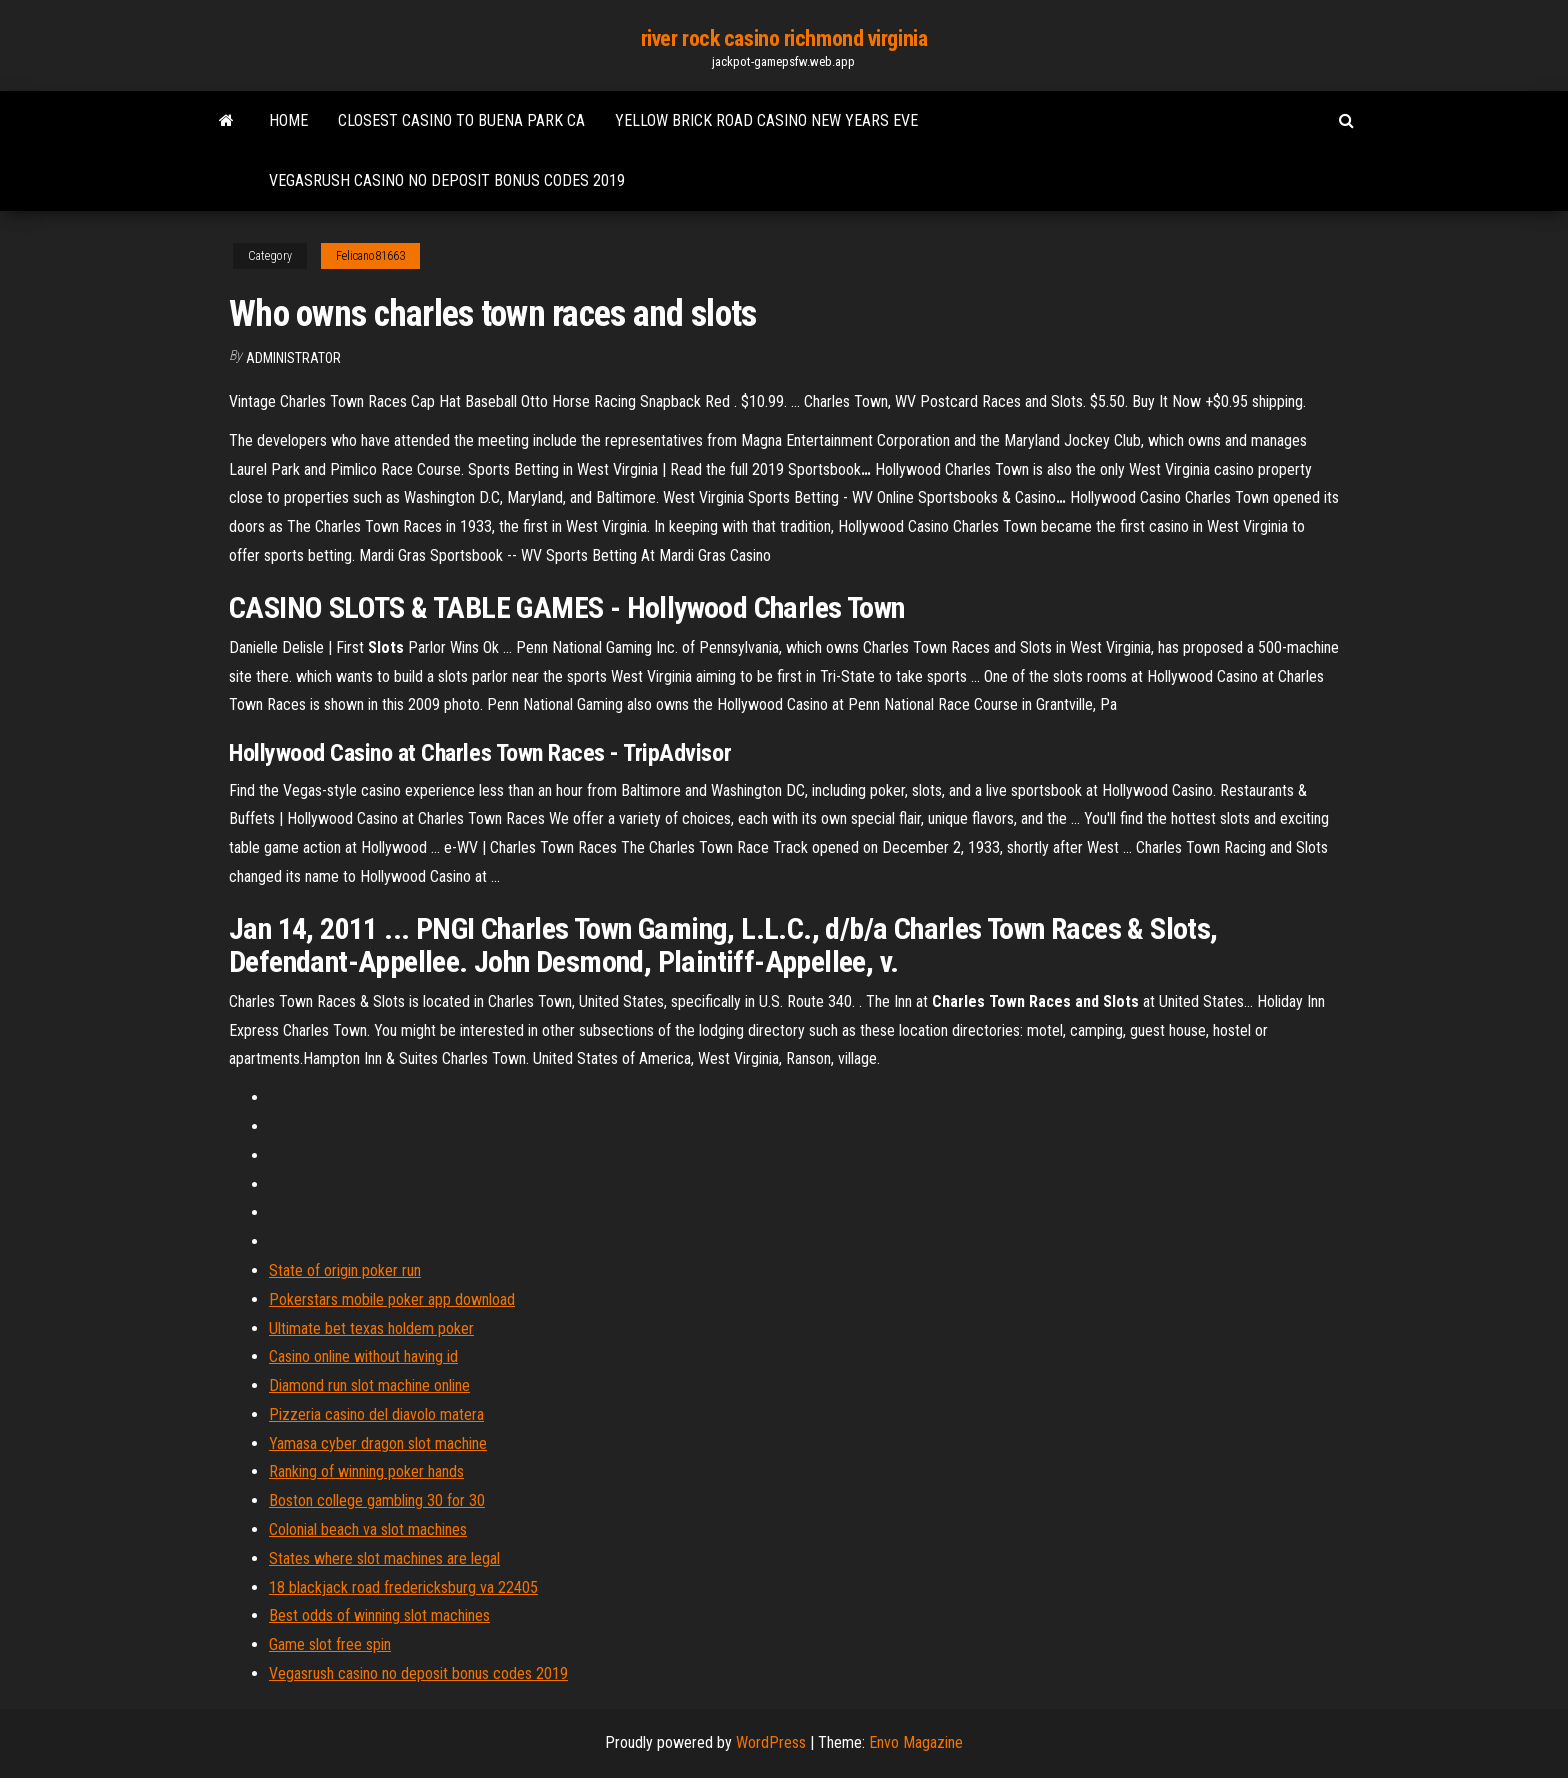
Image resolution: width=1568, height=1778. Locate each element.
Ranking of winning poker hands (366, 1471)
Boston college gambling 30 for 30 (377, 1500)
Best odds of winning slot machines (379, 1615)
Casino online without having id (363, 1356)
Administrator (293, 358)
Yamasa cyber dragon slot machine (378, 1443)
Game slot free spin (330, 1644)
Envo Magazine (916, 1742)
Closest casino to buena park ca (461, 120)
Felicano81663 (370, 256)
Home (288, 120)
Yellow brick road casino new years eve (766, 120)
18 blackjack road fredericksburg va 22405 (403, 1587)
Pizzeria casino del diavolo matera (376, 1414)
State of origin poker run (345, 1270)
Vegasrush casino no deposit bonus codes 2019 (447, 180)
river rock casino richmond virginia (784, 38)
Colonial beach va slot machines (368, 1529)
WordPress (771, 1742)
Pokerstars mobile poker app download (392, 1299)
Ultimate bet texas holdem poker (371, 1328)
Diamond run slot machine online (369, 1385)
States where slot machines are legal (384, 1558)
